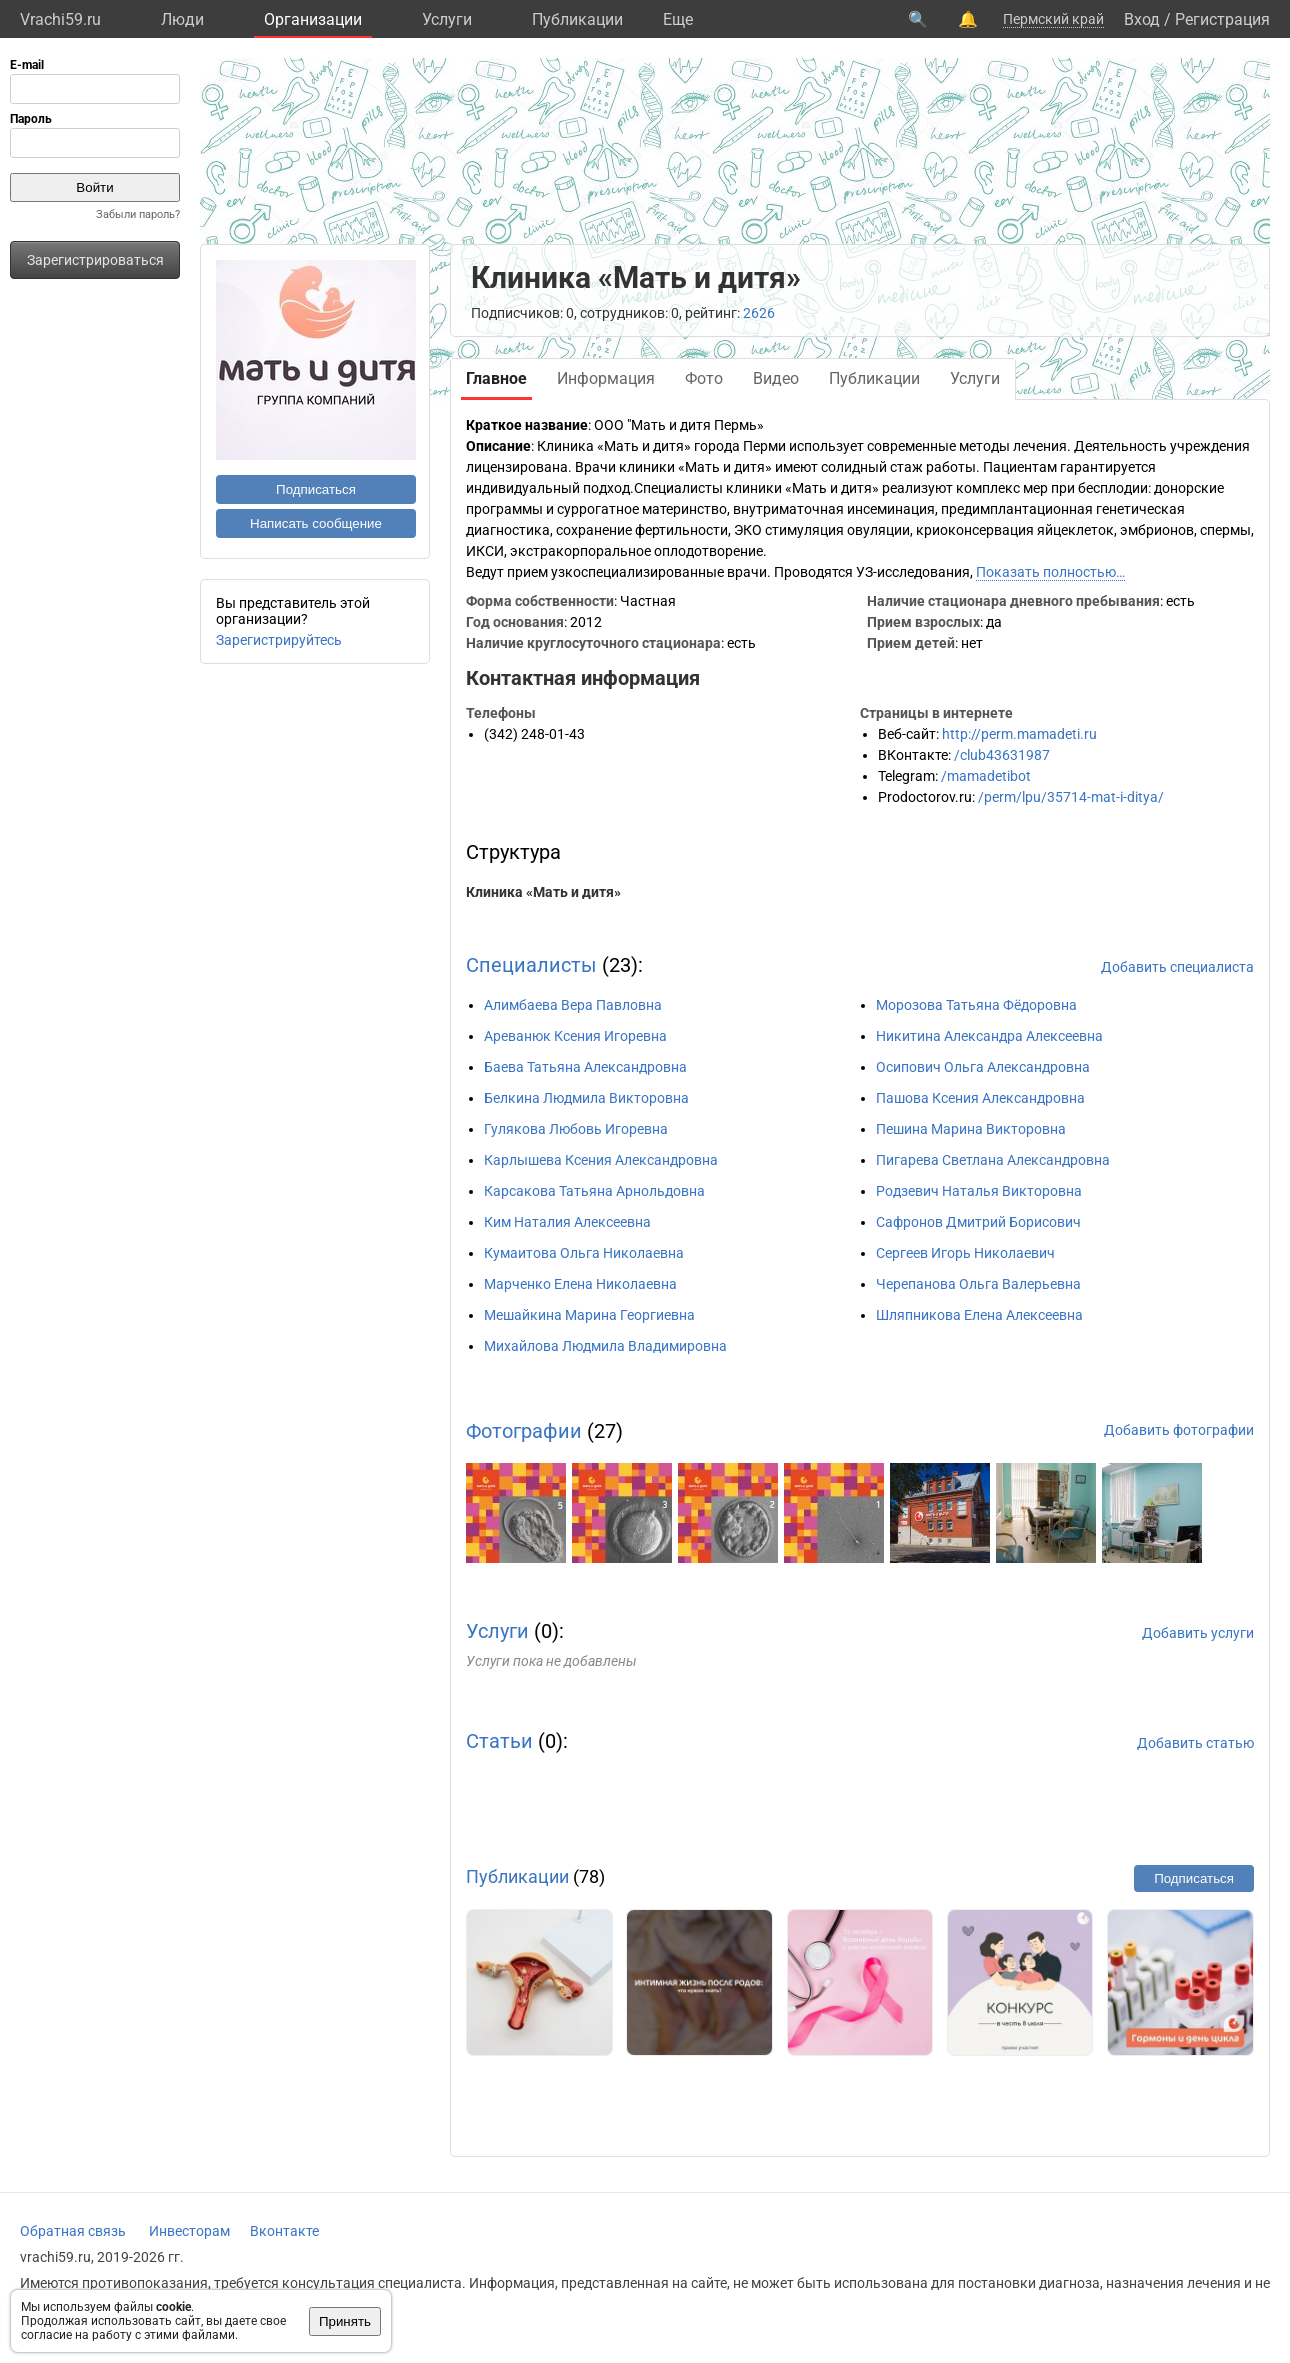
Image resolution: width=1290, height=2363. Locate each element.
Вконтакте (284, 2231)
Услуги (447, 19)
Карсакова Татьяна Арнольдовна (594, 1191)
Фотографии (524, 1431)
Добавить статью (1195, 1743)
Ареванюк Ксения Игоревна (575, 1036)
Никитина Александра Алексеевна (989, 1036)
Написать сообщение (316, 523)
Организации (313, 19)
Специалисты (531, 965)
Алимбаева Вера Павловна (573, 1005)
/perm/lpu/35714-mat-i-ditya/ (1071, 797)
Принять (345, 2321)
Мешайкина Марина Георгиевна (589, 1315)
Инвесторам (189, 2231)
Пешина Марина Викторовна (971, 1129)
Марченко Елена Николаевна (580, 1284)
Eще (678, 19)
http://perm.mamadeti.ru (1019, 734)
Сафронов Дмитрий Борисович (978, 1222)
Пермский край (1053, 19)
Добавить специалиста (1177, 967)
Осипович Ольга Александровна (983, 1067)
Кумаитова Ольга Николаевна (584, 1253)
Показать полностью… (1050, 572)
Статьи (499, 1741)
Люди (182, 19)
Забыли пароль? (138, 214)
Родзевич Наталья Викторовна (979, 1191)
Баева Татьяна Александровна (585, 1067)
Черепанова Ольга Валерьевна (978, 1284)
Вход (1142, 19)
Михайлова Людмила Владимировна (605, 1346)
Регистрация (1222, 19)
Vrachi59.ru (60, 19)
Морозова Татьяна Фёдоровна (976, 1005)
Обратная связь (73, 2231)
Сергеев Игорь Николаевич (965, 1253)
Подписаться (316, 489)
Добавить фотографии (1179, 1430)
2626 (759, 313)
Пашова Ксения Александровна (980, 1098)
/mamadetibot (986, 776)
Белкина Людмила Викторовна (586, 1098)
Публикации (577, 19)
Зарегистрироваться (95, 260)
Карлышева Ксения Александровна (601, 1160)
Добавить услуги (1198, 1633)
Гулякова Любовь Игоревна (576, 1129)
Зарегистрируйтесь (279, 640)
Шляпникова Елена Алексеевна (979, 1315)
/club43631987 (1002, 755)
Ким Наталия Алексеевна (567, 1222)
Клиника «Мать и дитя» (543, 892)
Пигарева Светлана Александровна (993, 1160)
